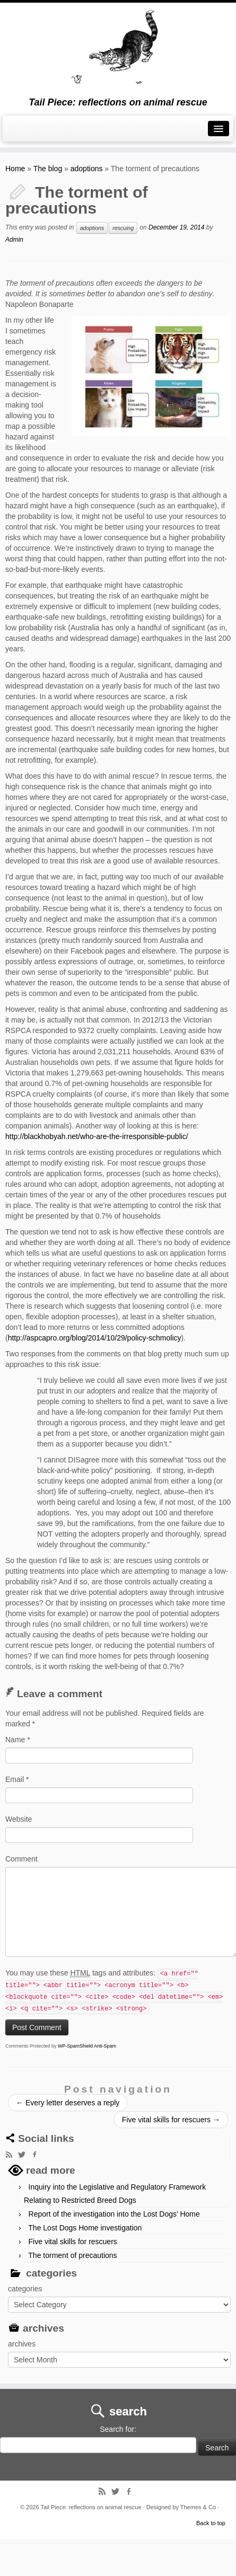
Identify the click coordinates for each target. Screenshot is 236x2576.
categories (25, 2288)
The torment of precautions (72, 2255)
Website (18, 1819)
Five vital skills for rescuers (171, 2119)
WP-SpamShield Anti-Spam (87, 2046)
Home (15, 168)
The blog (47, 168)
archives (22, 2344)
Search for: (118, 2429)
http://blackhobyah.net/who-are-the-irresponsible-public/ (96, 1136)
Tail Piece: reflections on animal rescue (90, 2507)
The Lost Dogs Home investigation (85, 2228)
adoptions (87, 168)
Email (17, 1779)
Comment (21, 1859)
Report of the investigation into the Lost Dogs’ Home (114, 2214)
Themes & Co (198, 2507)
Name (17, 1739)
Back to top (210, 2523)
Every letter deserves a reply (67, 2102)
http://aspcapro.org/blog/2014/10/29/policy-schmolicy (94, 1338)
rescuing (123, 228)
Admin (14, 239)
